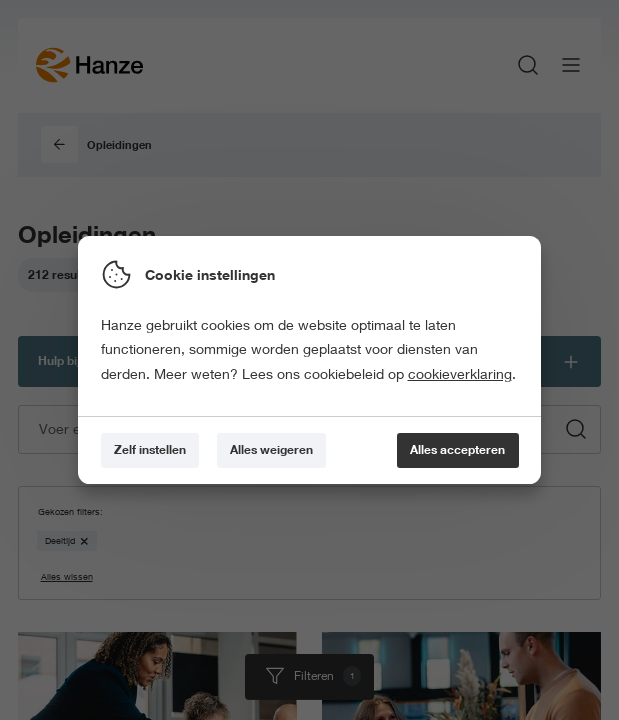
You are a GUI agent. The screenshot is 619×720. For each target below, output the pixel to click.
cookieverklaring (460, 374)
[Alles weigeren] (271, 450)
